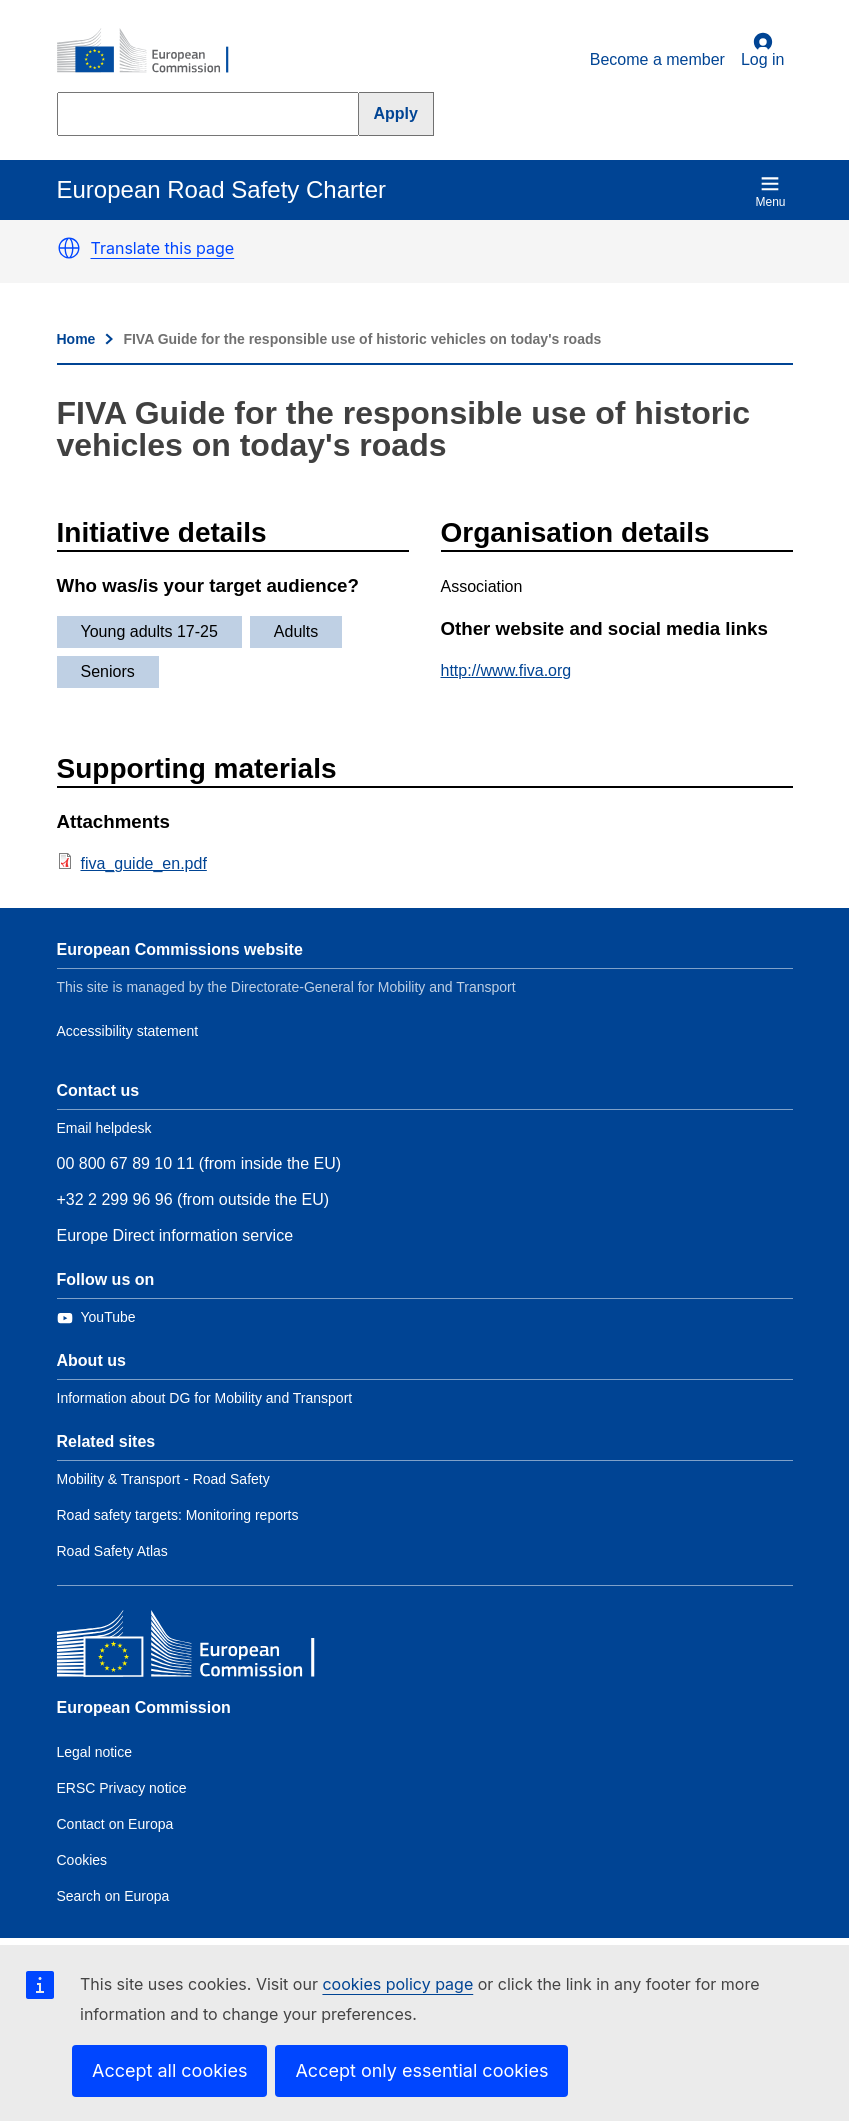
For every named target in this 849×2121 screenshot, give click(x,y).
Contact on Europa (115, 1824)
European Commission (144, 1707)
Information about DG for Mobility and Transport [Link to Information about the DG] (205, 1398)
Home (76, 339)
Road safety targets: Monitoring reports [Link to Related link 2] (178, 1515)
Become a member (657, 59)
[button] (69, 248)
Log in (763, 50)
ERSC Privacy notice (122, 1788)
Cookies (82, 1860)
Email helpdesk (104, 1128)
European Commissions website (180, 949)
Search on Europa (113, 1896)
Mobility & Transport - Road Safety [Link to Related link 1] (163, 1479)
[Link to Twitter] (96, 1317)
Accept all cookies (169, 2070)
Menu (770, 191)
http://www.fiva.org (506, 670)
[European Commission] (154, 52)
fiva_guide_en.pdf (144, 863)
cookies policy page (397, 1984)
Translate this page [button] (163, 248)
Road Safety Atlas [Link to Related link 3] (112, 1551)
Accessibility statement (128, 1031)
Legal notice (95, 1752)
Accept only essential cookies (421, 2070)
